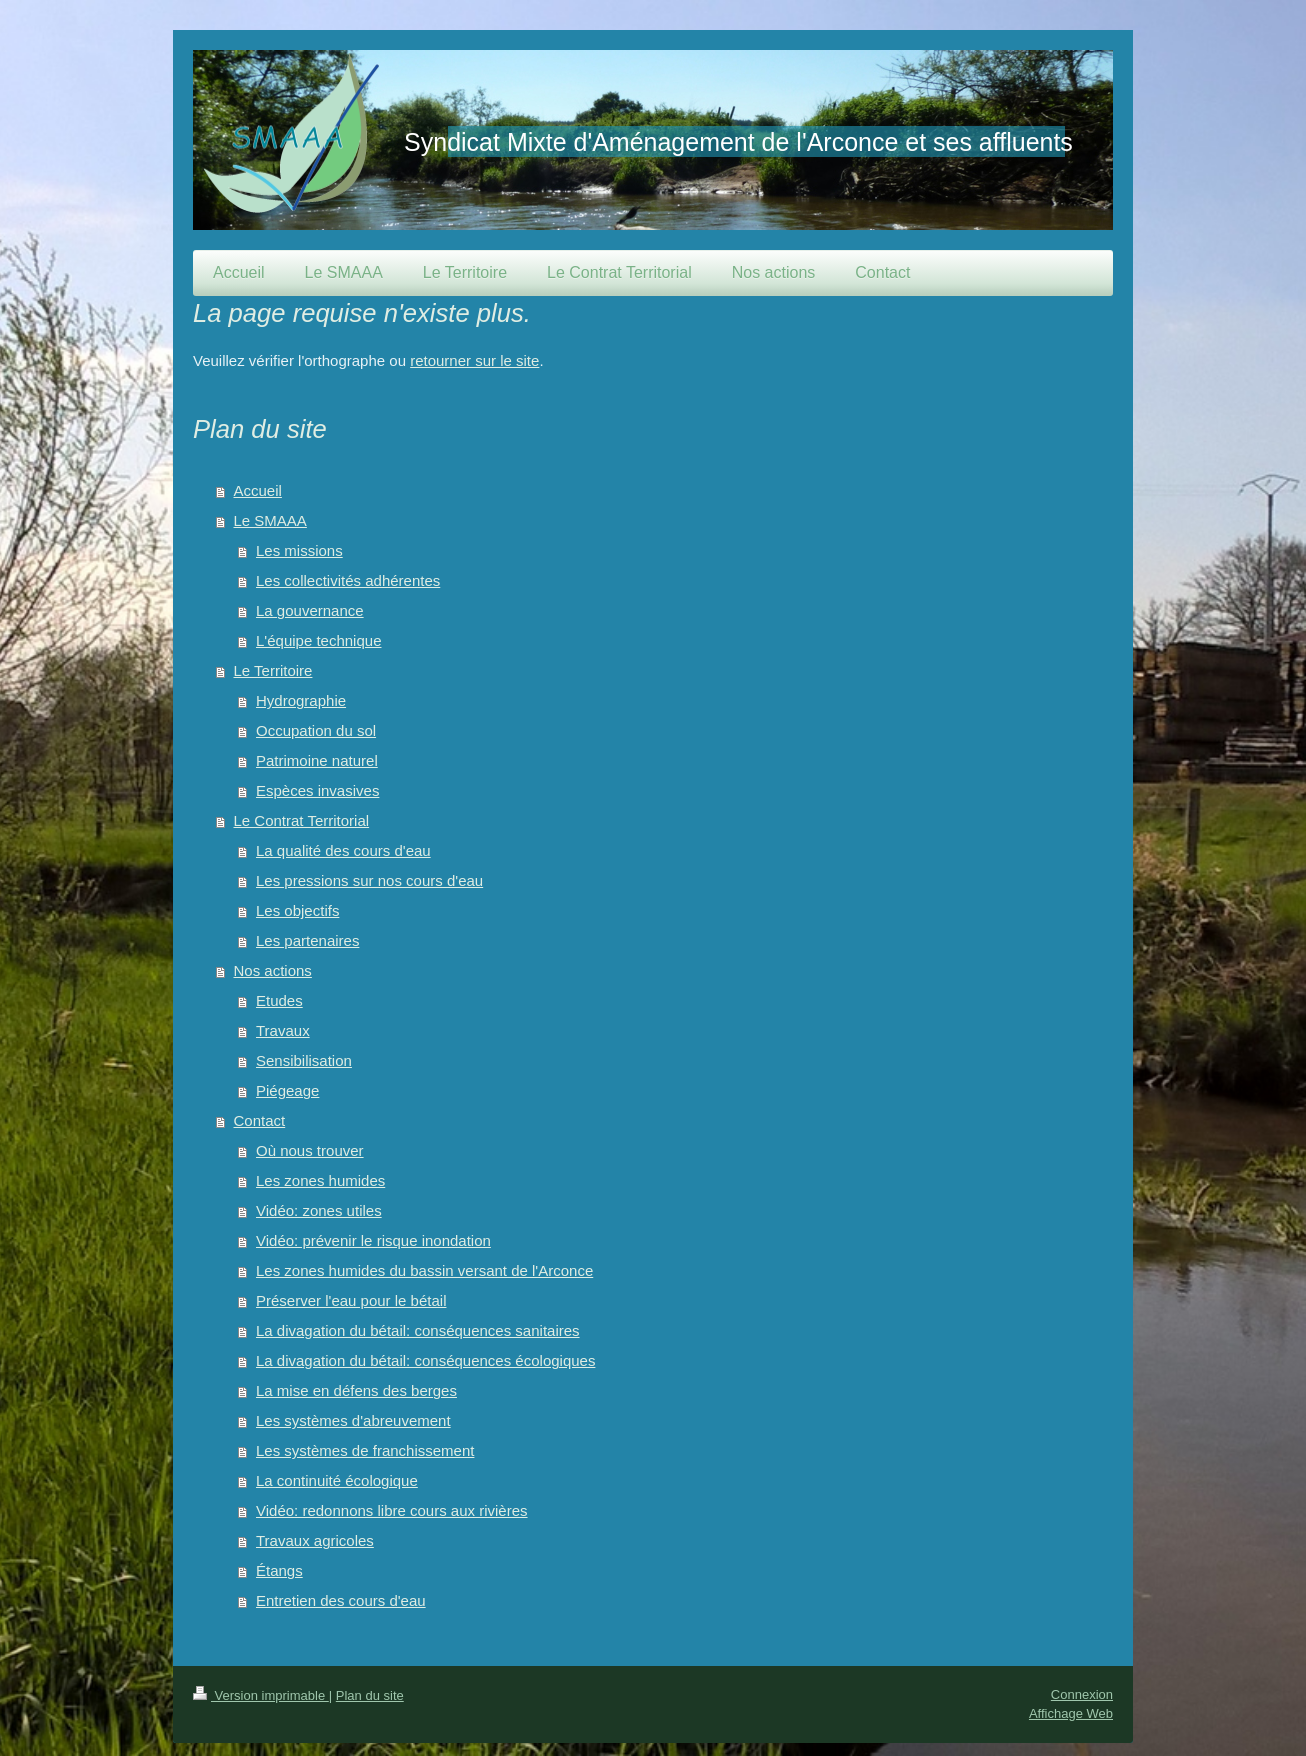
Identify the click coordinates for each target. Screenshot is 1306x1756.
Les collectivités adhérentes (348, 580)
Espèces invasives (317, 790)
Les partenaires (307, 940)
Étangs (279, 1570)
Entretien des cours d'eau (341, 1600)
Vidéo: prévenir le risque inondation (373, 1240)
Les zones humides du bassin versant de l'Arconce (424, 1270)
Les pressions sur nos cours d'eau (369, 880)
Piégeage (287, 1090)
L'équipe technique (318, 640)
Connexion (1082, 1694)
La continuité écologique (337, 1480)
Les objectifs (297, 910)
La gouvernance (310, 610)
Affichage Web (1071, 1713)
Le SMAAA (270, 520)
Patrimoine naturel (317, 760)
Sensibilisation (304, 1060)
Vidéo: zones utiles (319, 1210)
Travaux (283, 1030)
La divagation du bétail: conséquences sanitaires (418, 1330)
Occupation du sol (316, 730)
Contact (260, 1120)
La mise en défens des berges (356, 1390)
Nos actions (273, 970)
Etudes (279, 1000)
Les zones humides (320, 1180)
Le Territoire (273, 670)
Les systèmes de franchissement (365, 1450)
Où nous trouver (310, 1150)
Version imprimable (261, 1695)
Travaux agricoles (315, 1540)
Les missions (299, 550)
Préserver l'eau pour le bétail (351, 1300)
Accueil (258, 490)
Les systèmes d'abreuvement (353, 1420)
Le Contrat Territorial (302, 820)
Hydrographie (301, 700)
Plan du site (370, 1695)
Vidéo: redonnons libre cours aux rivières (392, 1510)
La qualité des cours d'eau (343, 850)
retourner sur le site (474, 360)
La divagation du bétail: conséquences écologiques (425, 1360)
